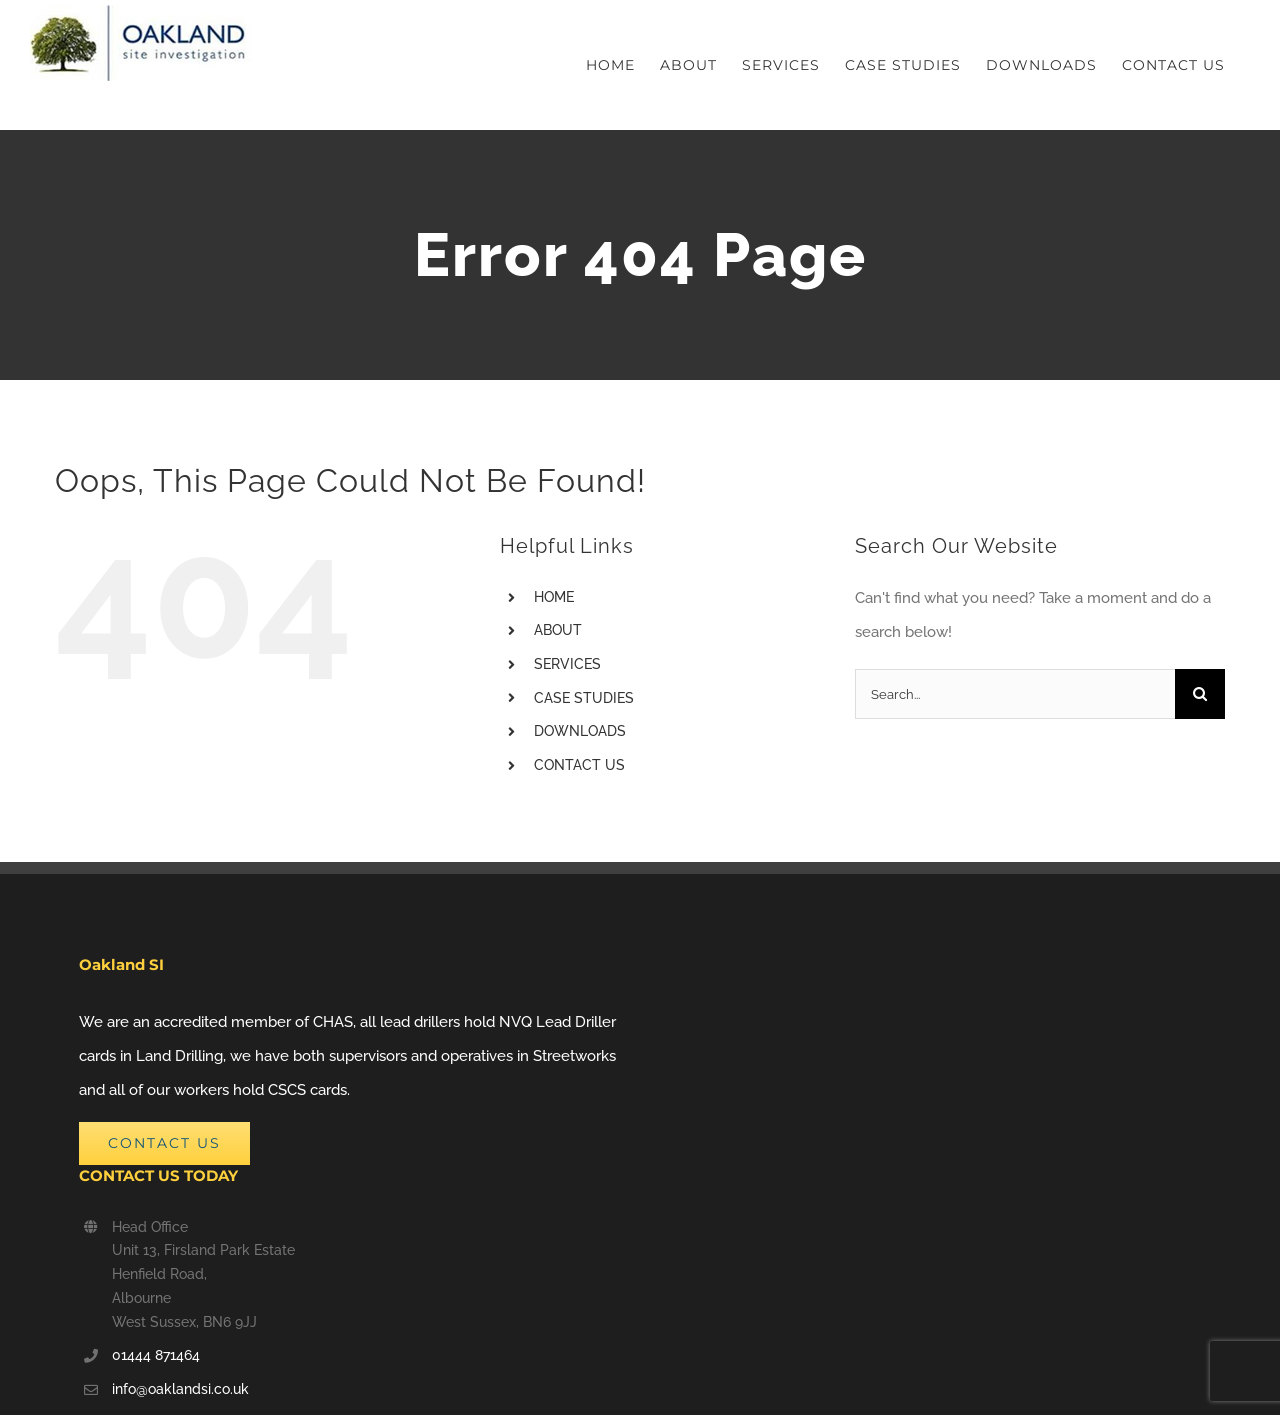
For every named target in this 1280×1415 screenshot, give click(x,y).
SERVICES (567, 664)
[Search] (1200, 694)
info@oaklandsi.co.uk (180, 1389)
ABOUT (558, 630)
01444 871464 (156, 1355)
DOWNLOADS (580, 731)
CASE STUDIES (584, 698)
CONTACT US (579, 765)
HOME (554, 597)
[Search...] (1015, 694)
